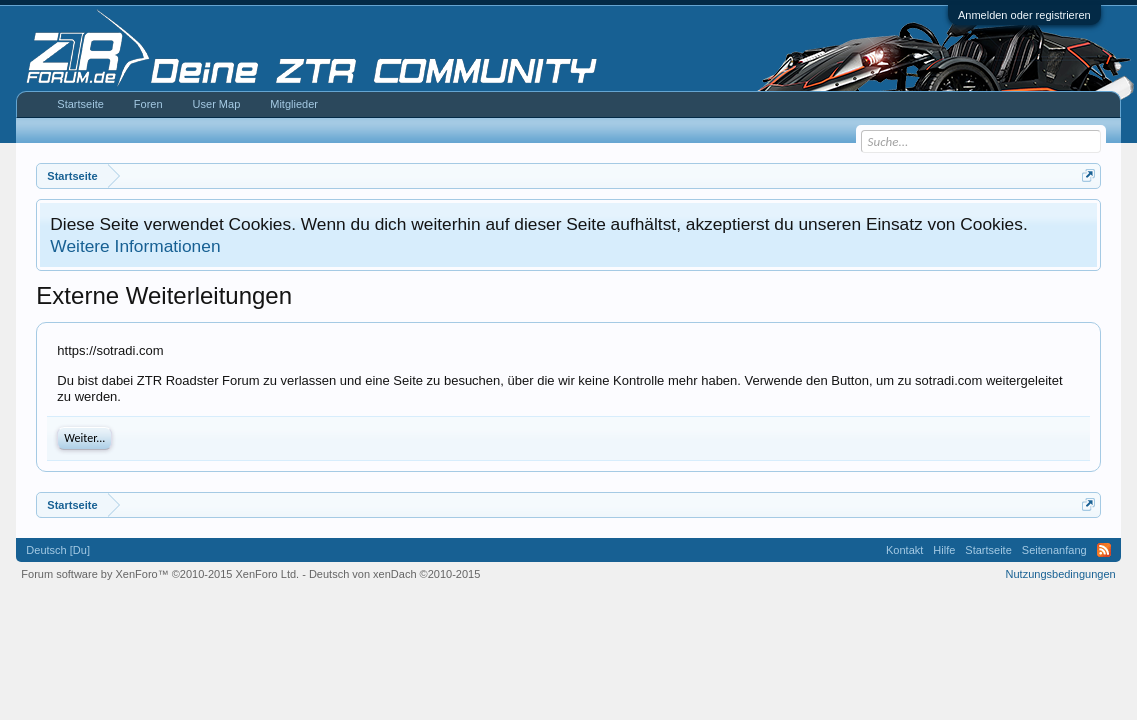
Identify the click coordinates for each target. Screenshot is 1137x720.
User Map (217, 104)
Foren (148, 104)
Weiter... (84, 438)
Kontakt (904, 550)
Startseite (80, 104)
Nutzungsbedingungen (1061, 574)
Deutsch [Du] (58, 550)
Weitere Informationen (135, 246)
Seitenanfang (1054, 550)
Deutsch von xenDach (394, 574)
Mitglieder (294, 104)
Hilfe (944, 550)
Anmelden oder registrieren (1024, 15)
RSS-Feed (1104, 550)
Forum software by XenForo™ (160, 574)
